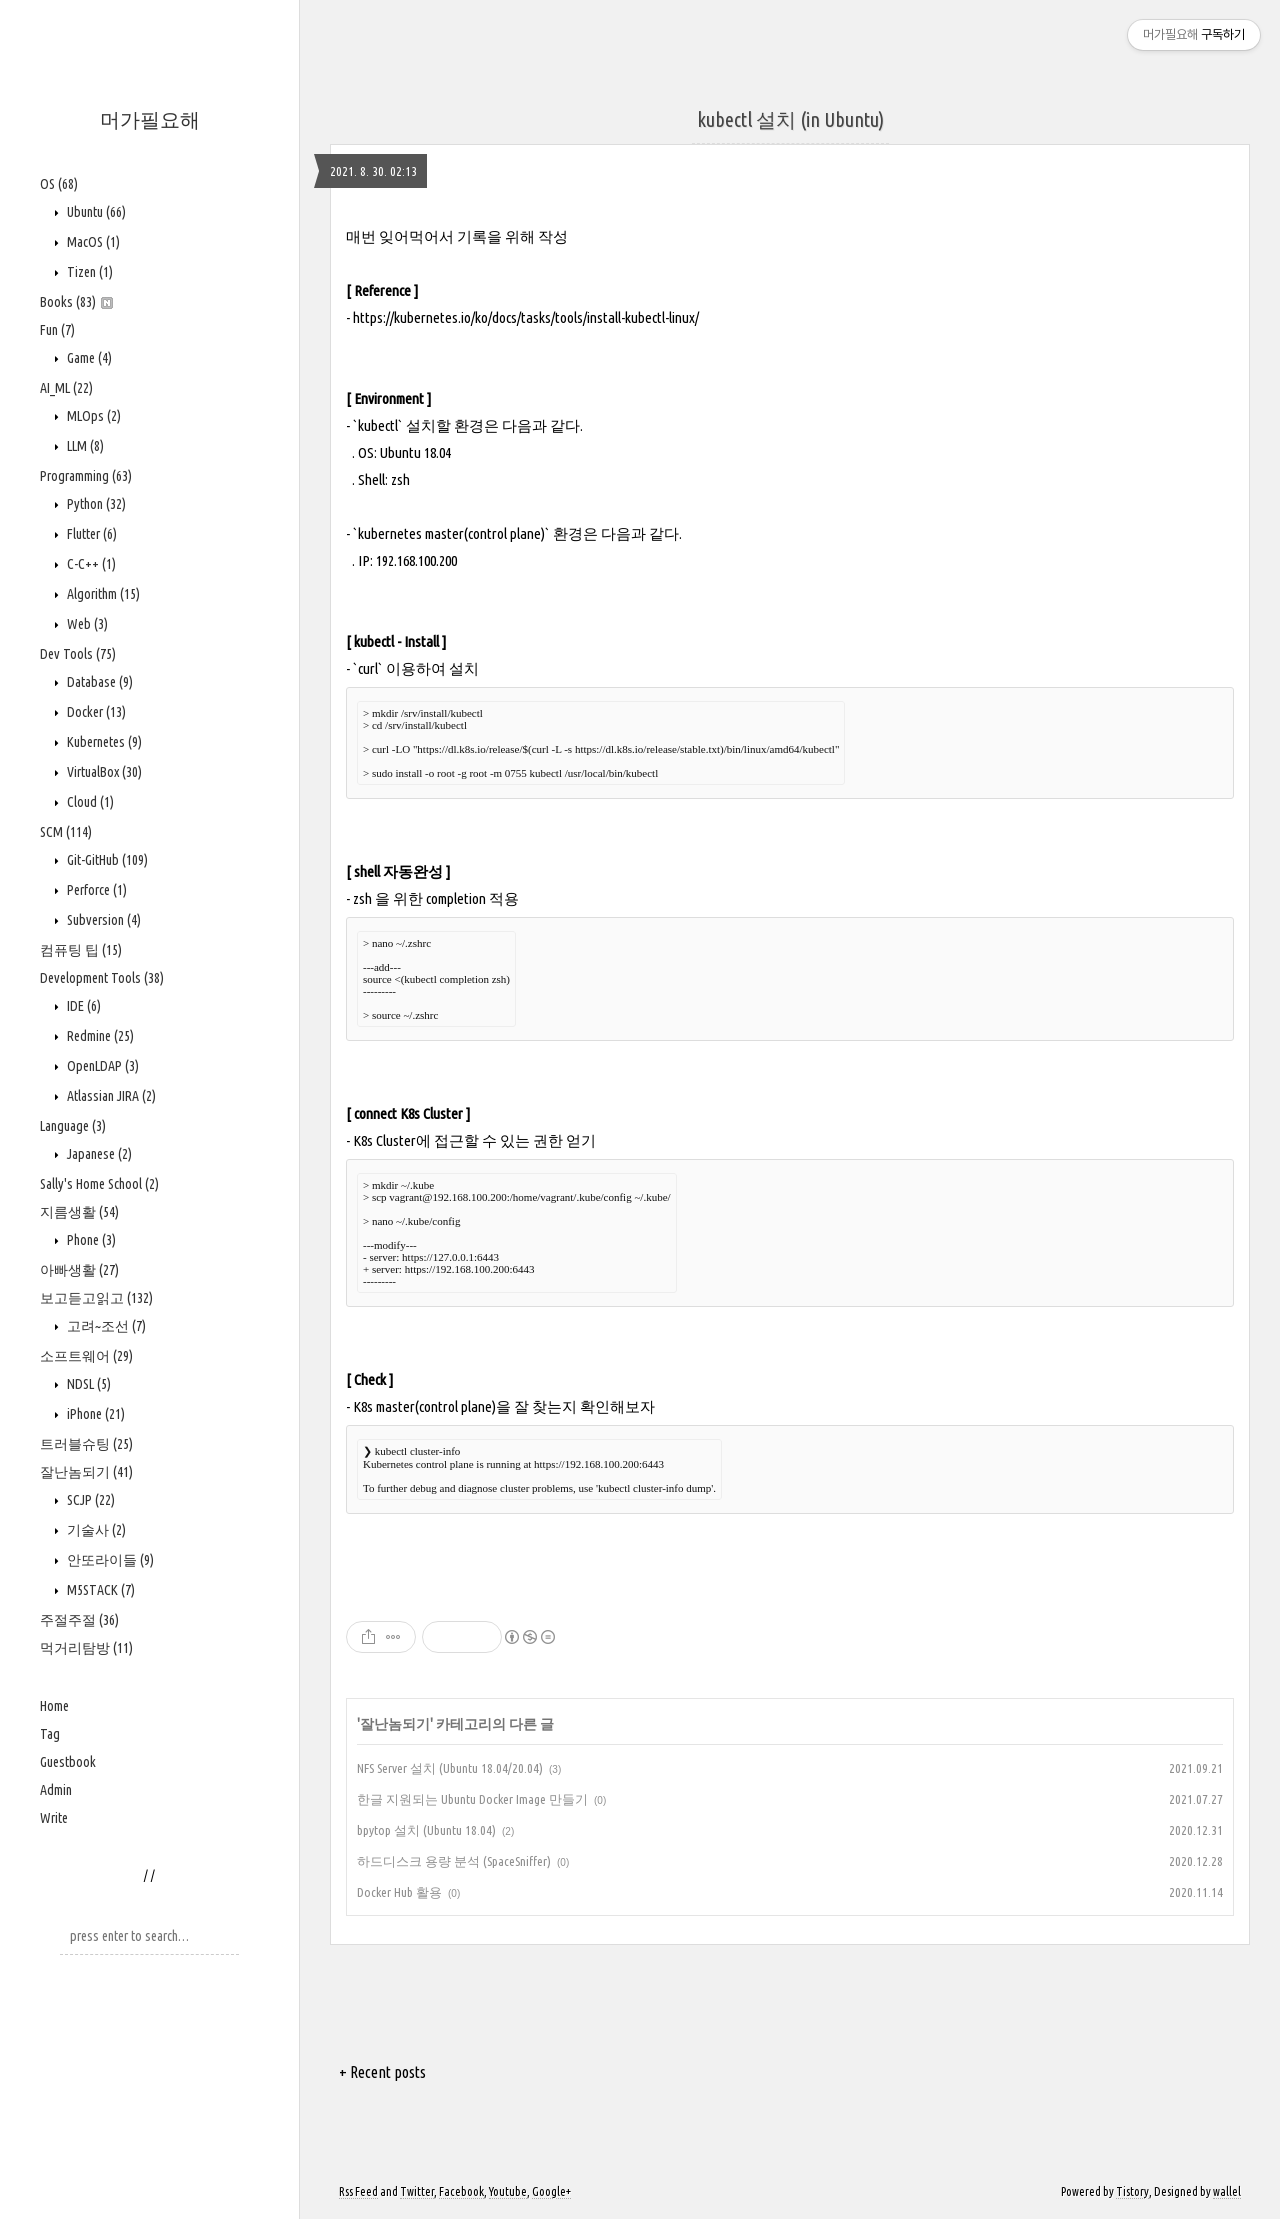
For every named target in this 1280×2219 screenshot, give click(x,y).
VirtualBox (103, 772)
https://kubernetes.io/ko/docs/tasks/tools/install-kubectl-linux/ (526, 317)
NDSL (87, 1384)
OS (59, 184)
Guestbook (68, 1762)
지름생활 (79, 1212)
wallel (1227, 2191)
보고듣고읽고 (96, 1298)
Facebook (461, 2191)
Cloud (89, 802)
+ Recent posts (382, 2072)
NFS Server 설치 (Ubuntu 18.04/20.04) (450, 1768)
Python (95, 504)
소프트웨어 (86, 1356)
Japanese (98, 1154)
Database (98, 682)
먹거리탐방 (86, 1648)
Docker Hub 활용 (399, 1892)
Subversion (102, 920)
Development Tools (102, 978)
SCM (66, 832)
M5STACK (99, 1590)
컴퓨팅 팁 (81, 950)
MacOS (92, 242)
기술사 (95, 1530)
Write (54, 1818)
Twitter (417, 2191)
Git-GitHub (106, 860)
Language (73, 1126)
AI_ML (66, 388)
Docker (95, 712)
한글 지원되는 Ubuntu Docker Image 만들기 (472, 1799)
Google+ (551, 2191)
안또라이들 (109, 1560)
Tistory (1132, 2191)
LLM (84, 446)
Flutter (90, 534)
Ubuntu (95, 212)
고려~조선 (105, 1326)
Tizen (88, 272)
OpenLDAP (101, 1066)
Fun (57, 330)
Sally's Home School (99, 1184)
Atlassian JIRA (110, 1096)
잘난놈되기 (86, 1472)
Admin (56, 1790)
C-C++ (90, 564)
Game (88, 358)
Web (86, 624)
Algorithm (102, 594)
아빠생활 (79, 1270)
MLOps (92, 416)
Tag (50, 1734)
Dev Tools (78, 654)
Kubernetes (103, 742)
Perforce (95, 890)
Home (54, 1706)
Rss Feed (358, 2191)
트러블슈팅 (86, 1444)
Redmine (99, 1036)
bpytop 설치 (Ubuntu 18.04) (426, 1830)
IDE (82, 1006)
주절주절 (79, 1620)
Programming (86, 476)
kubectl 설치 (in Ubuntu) (790, 119)
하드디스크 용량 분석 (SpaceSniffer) (454, 1861)
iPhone (94, 1414)
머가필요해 (150, 119)
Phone (90, 1240)
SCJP (89, 1500)
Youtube (508, 2191)
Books (76, 302)
